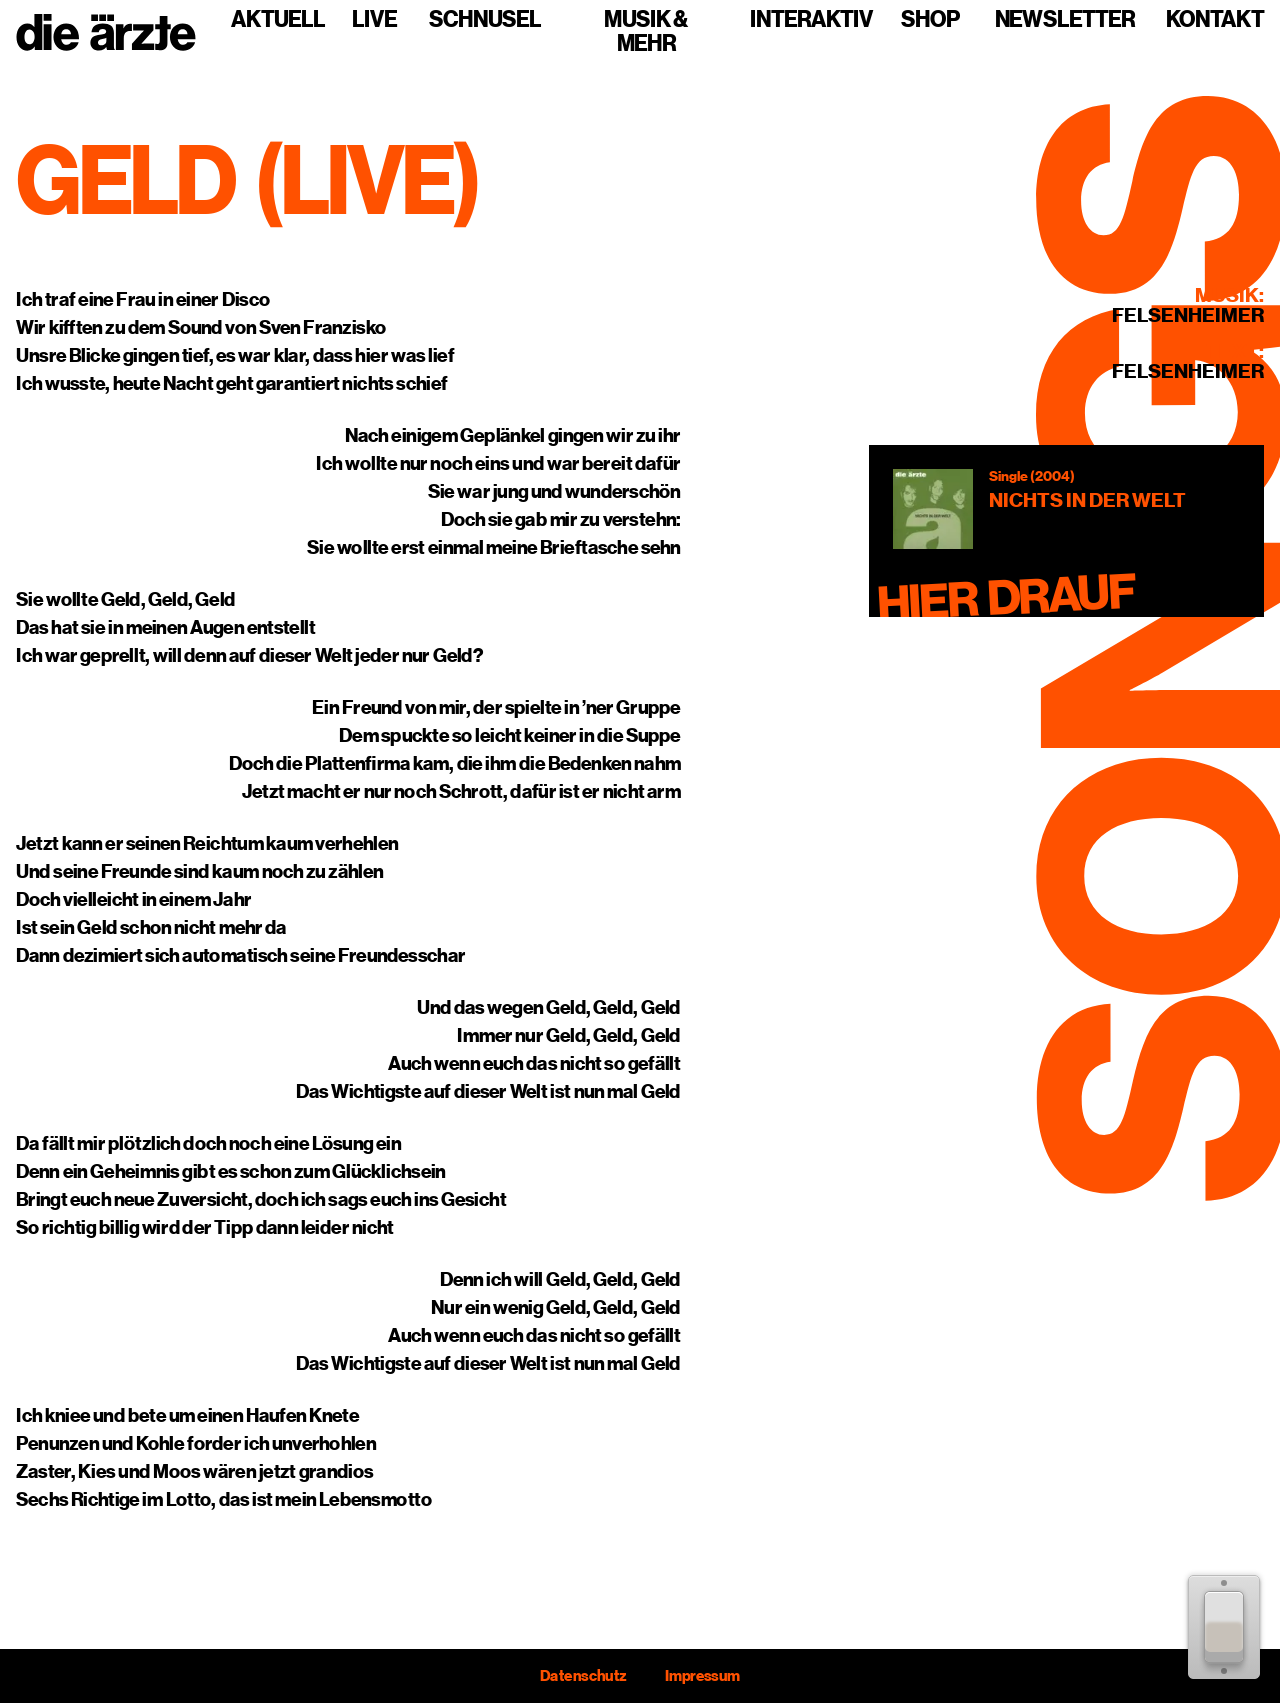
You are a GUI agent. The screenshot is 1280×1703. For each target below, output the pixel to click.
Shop (930, 20)
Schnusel (485, 20)
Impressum (702, 1676)
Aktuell (278, 20)
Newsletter (1065, 20)
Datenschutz (583, 1676)
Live (374, 20)
